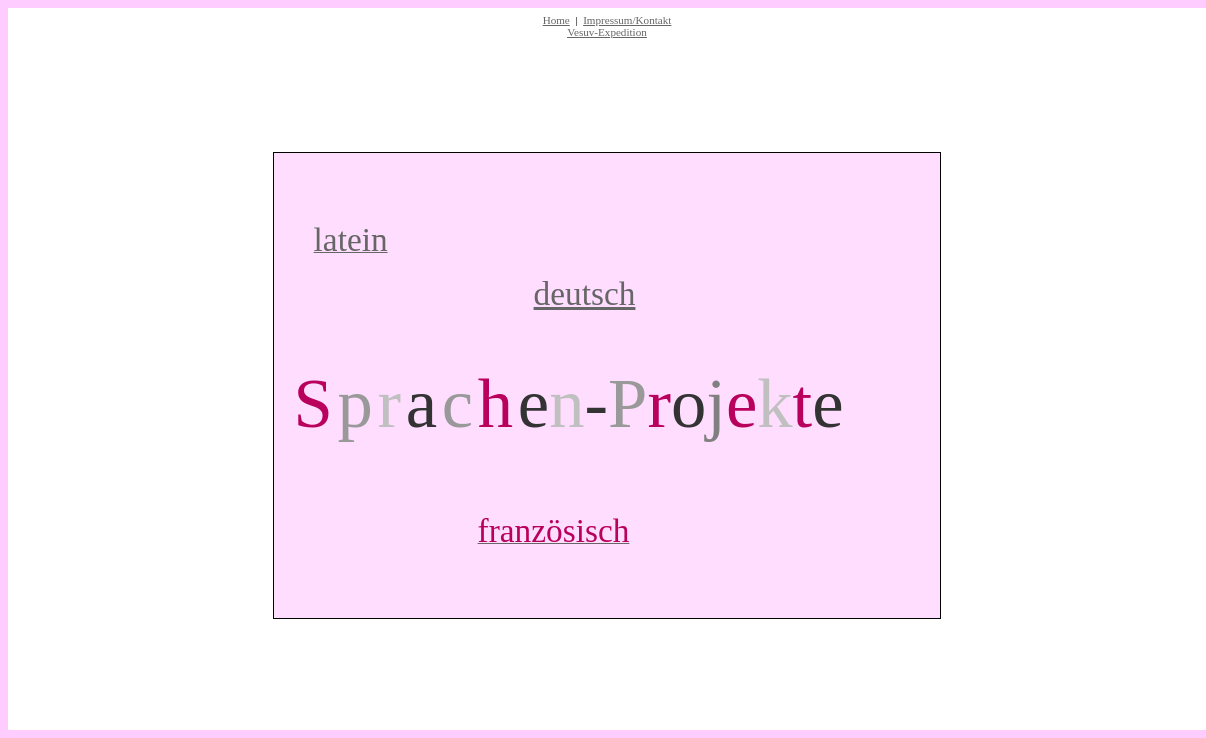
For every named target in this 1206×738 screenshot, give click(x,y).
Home (556, 20)
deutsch (585, 293)
